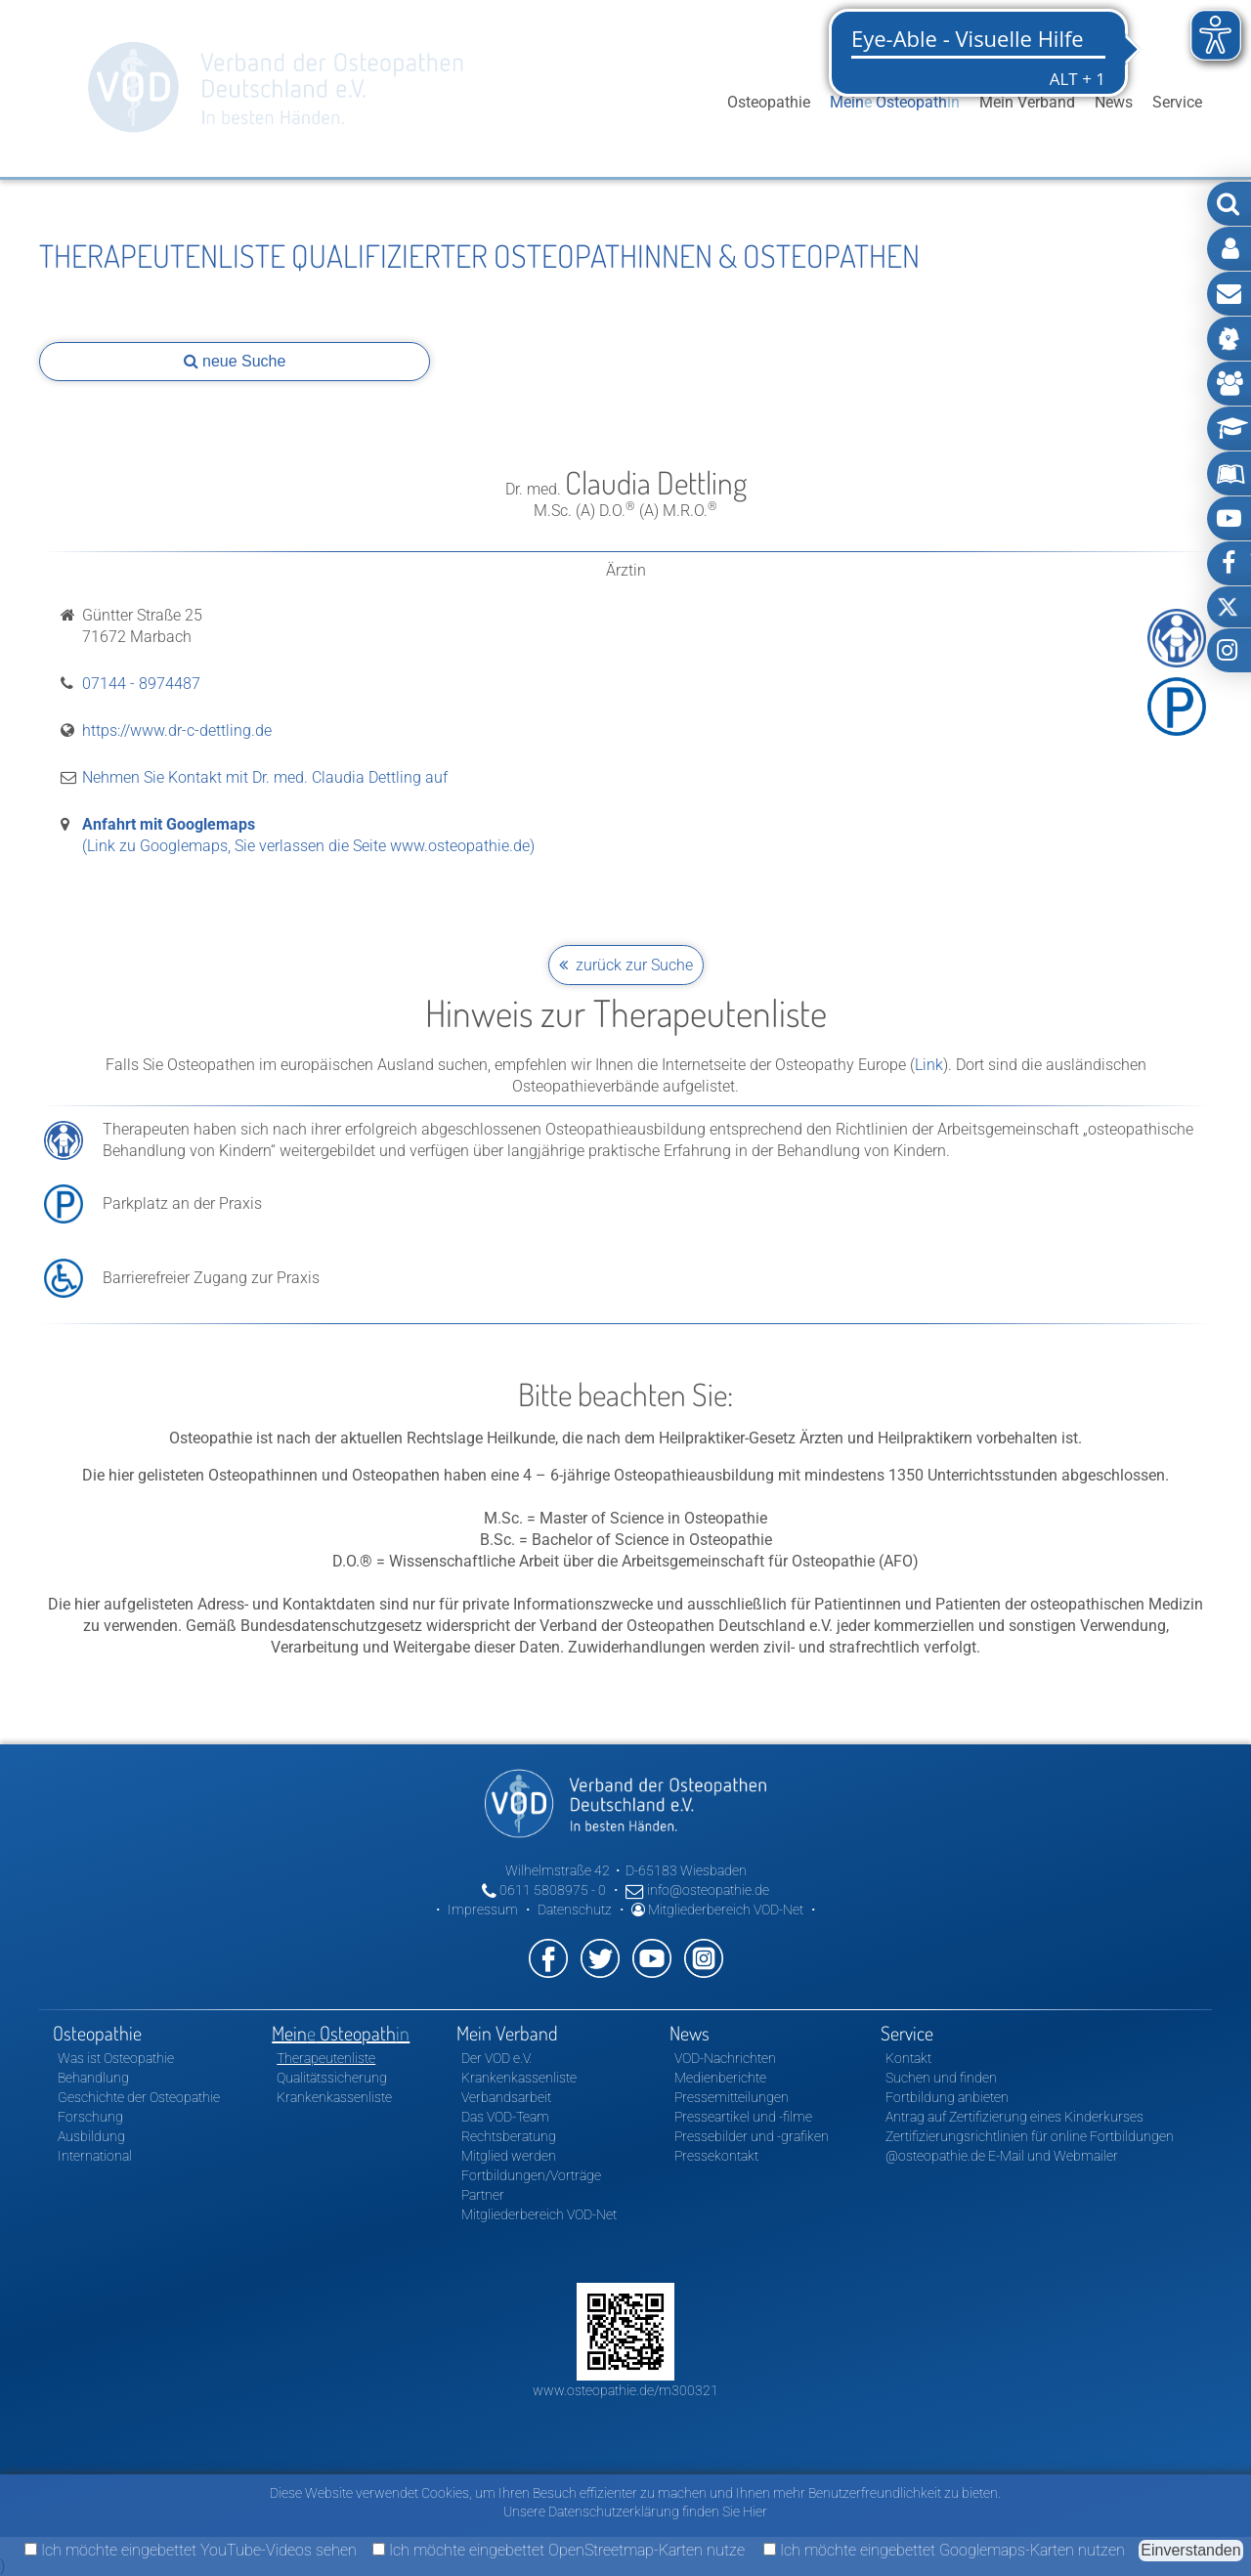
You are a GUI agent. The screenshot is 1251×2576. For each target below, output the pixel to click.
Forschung (90, 2117)
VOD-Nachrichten (725, 2058)
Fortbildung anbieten (947, 2097)
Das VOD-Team (505, 2117)
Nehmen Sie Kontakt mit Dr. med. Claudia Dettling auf (265, 777)
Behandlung (93, 2077)
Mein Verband (1027, 102)
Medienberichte (720, 2077)
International (95, 2156)
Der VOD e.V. (496, 2058)
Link (929, 1064)
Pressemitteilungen (731, 2097)
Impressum (483, 1909)
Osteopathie (768, 102)
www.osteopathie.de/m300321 (625, 2390)
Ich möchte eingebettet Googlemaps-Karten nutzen (944, 2550)
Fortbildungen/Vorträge (531, 2175)
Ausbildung (91, 2136)
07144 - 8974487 (141, 683)
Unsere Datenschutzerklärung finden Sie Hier (635, 2511)
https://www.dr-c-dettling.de (177, 730)
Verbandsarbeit (506, 2097)
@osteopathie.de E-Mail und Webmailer (1001, 2156)
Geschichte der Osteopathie (139, 2097)
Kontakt (908, 2058)
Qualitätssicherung (332, 2077)
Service (1177, 102)
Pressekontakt (716, 2156)
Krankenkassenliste (334, 2097)
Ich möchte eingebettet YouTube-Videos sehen (190, 2550)
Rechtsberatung (508, 2136)
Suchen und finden (941, 2077)
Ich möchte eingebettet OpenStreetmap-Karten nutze (558, 2550)
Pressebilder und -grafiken (751, 2136)
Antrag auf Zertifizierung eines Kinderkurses (1014, 2117)
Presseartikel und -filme (743, 2117)
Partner (482, 2195)
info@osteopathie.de (697, 1890)
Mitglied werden (508, 2156)
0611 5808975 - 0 (544, 1890)
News (1114, 102)
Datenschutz (575, 1909)
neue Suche (235, 361)
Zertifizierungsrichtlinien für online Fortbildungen (1029, 2136)
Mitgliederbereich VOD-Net (717, 1909)
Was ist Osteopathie (116, 2058)
